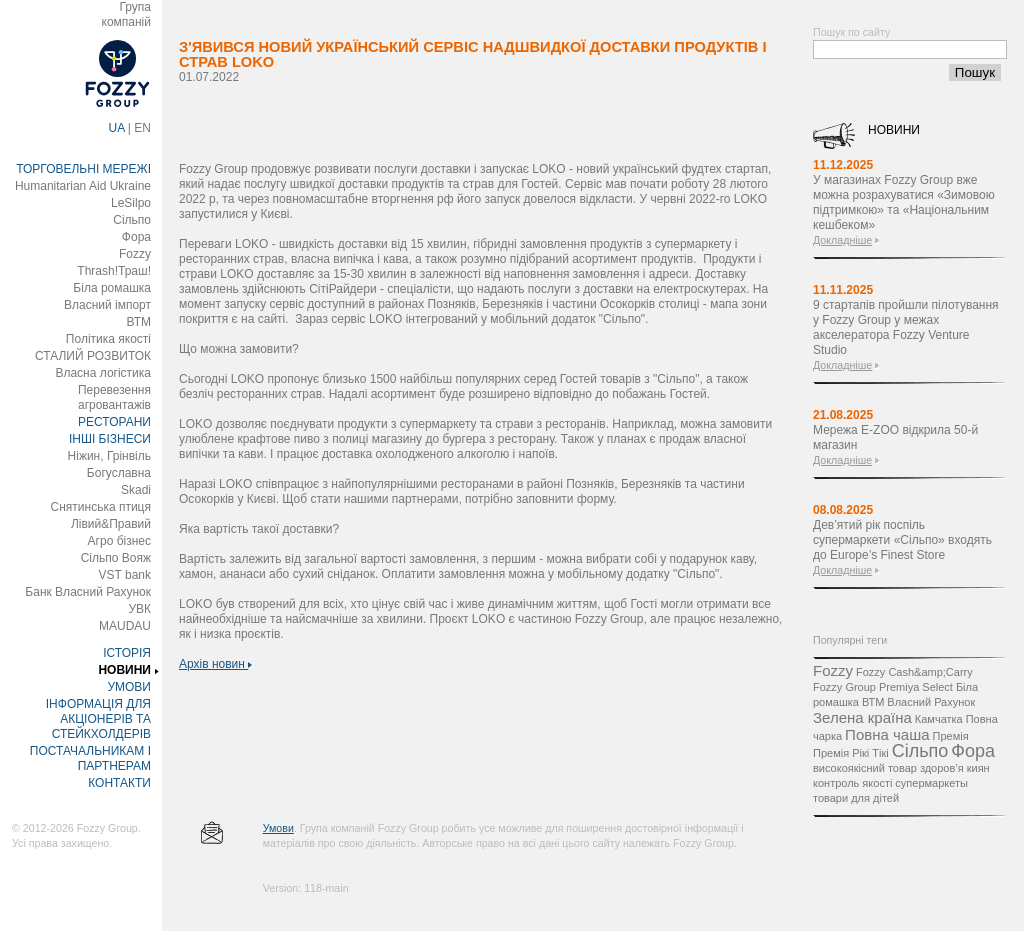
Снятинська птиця (101, 507)
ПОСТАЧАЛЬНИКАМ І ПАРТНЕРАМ (90, 758)
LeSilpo (131, 203)
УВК (139, 609)
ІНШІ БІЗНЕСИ (110, 439)
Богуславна (119, 473)
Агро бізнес (119, 541)
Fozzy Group (844, 687)
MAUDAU (125, 626)
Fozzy (135, 254)
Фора (136, 237)
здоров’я (942, 768)
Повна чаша (887, 734)
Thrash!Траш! (114, 271)
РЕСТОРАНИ (114, 422)
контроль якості (852, 783)
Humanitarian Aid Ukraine (83, 186)
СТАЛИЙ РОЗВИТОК (93, 356)
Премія (951, 736)
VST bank (125, 575)
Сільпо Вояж (116, 558)
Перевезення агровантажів (114, 397)
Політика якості (108, 339)
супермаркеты (931, 783)
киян (978, 768)
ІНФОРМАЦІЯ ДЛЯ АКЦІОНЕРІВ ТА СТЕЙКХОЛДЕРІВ (98, 719)
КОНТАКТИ (119, 783)
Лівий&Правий (111, 524)
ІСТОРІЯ (127, 653)
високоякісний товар (865, 768)
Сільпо (132, 220)
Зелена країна (862, 717)
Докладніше (842, 240)
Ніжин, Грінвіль (109, 456)
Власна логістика (103, 373)
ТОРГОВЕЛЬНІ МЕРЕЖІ (83, 169)
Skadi (136, 490)
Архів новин (215, 664)
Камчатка (939, 719)
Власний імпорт (107, 305)
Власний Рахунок (931, 702)
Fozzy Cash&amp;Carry (914, 672)
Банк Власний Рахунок (88, 592)
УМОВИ (129, 687)
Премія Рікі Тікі (851, 753)
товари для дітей (856, 798)
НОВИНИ (124, 670)
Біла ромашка (112, 288)
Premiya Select (916, 687)
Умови (278, 828)
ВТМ (138, 322)
